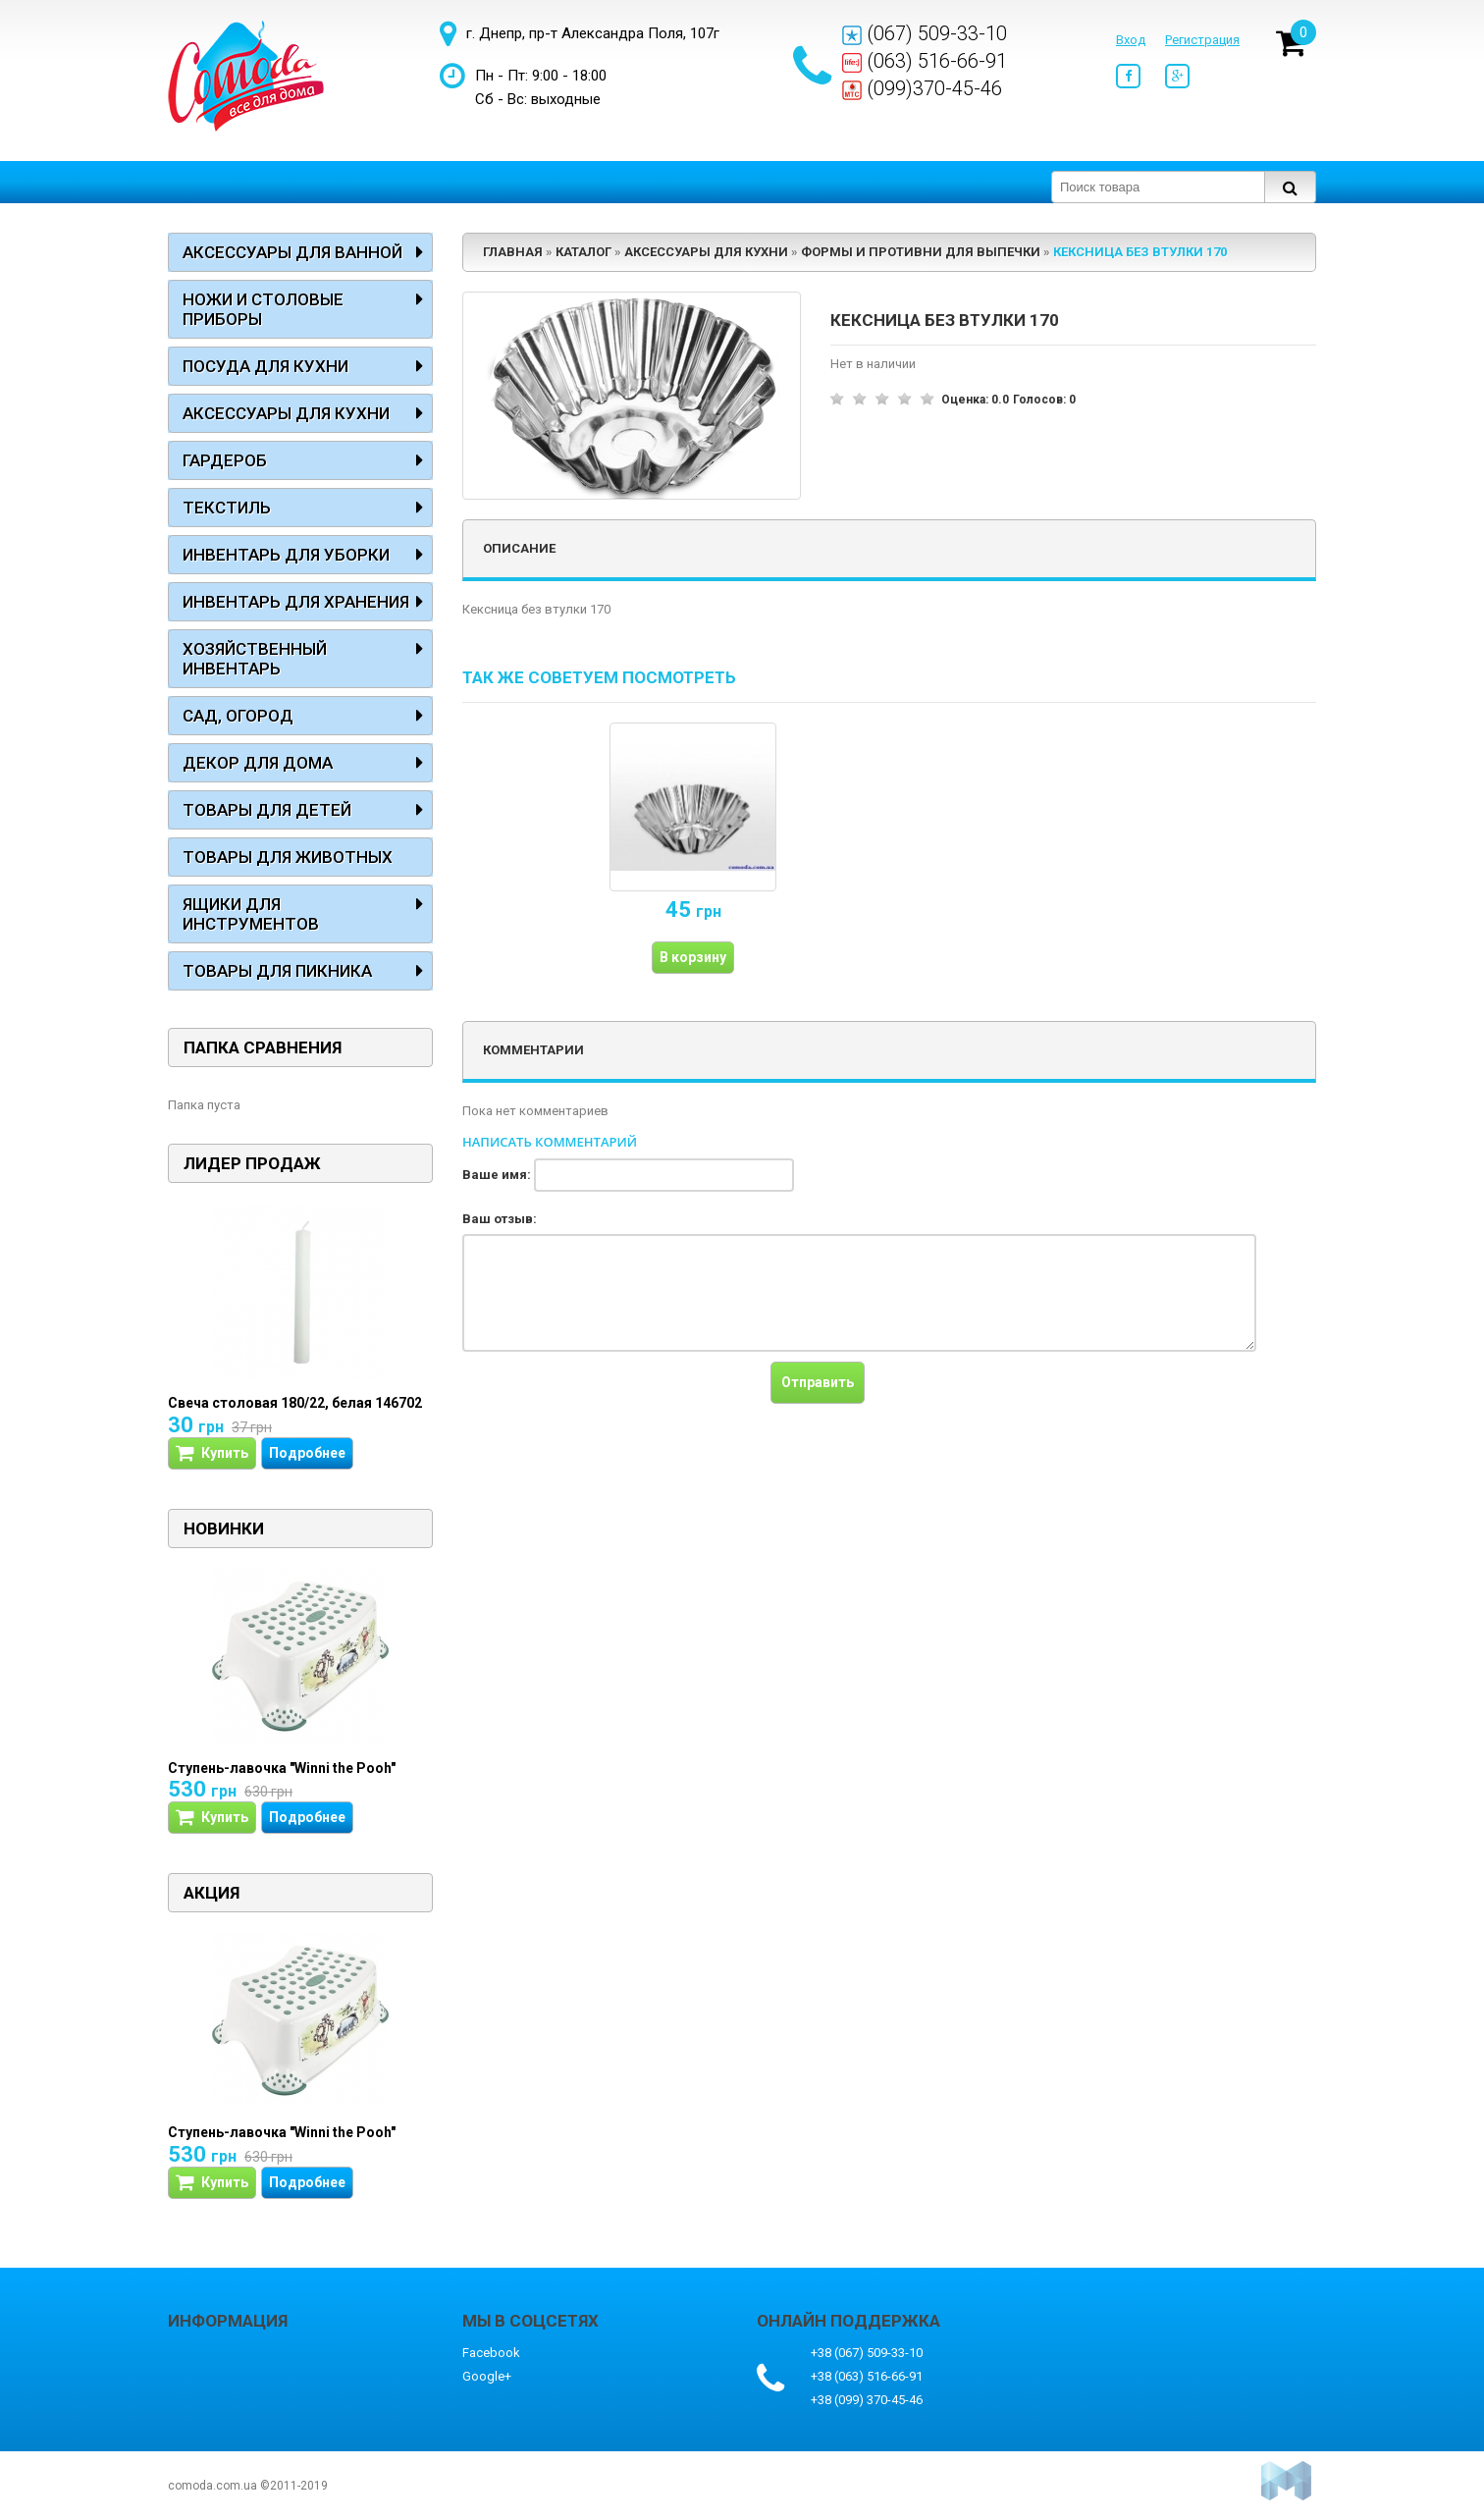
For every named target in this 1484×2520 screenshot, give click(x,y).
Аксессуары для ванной (292, 252)
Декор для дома (258, 763)
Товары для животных (288, 857)
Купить (212, 1453)
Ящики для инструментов (251, 914)
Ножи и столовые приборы (263, 309)
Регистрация (1202, 39)
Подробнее (307, 1453)
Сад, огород (238, 715)
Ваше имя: (496, 1174)
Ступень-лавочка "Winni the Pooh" (282, 1768)
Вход (1130, 39)
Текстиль (227, 507)
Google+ (486, 2376)
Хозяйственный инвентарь (255, 658)
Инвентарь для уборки (286, 554)
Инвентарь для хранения (296, 602)
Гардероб (225, 460)
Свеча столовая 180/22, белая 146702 (295, 1403)
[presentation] (611, 1400)
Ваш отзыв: (499, 1218)
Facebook (491, 2352)
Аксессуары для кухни (286, 413)
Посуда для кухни (265, 366)
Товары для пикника (277, 971)
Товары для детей (267, 810)
